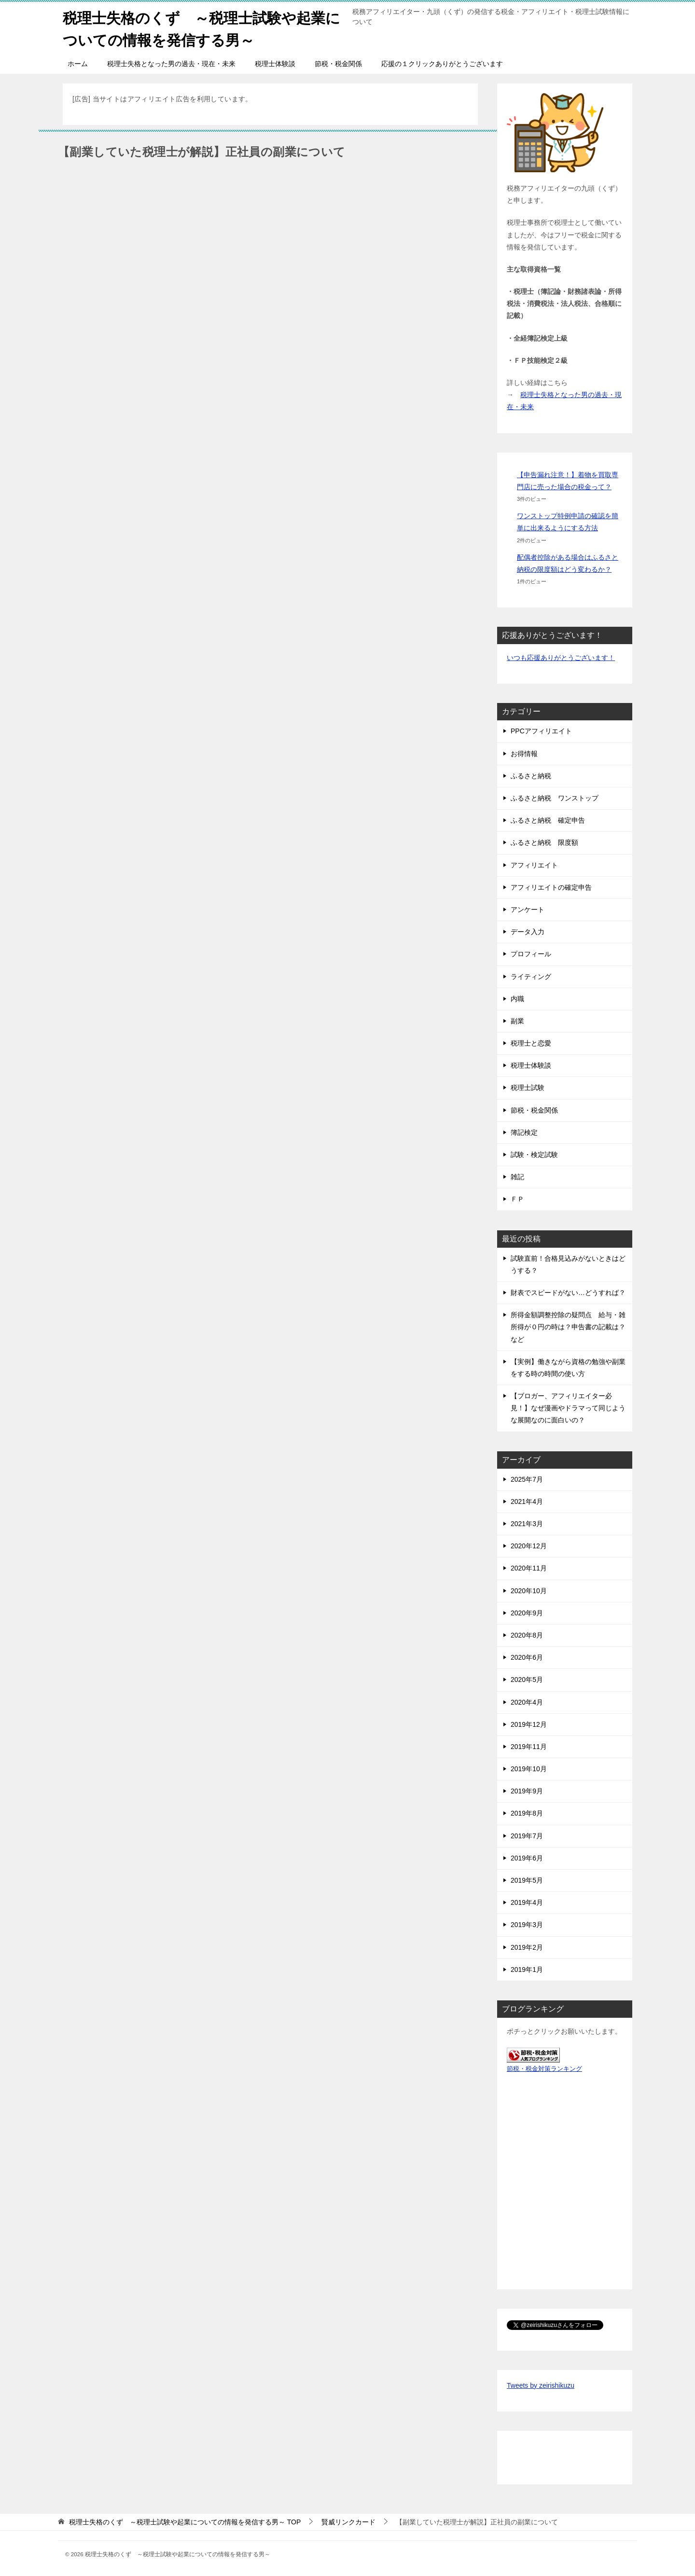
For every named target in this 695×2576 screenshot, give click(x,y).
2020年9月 (527, 1612)
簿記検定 (524, 1131)
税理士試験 (527, 1087)
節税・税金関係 (338, 63)
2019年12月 (529, 1723)
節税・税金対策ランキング (544, 2068)
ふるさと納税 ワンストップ (554, 797)
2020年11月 (529, 1567)
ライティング (531, 975)
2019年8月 (527, 1813)
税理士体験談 (275, 63)
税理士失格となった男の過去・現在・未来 (171, 63)
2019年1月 (527, 1968)
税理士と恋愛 (531, 1042)
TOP (185, 2521)
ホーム (78, 63)
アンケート (527, 908)
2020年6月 (527, 1656)
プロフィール (531, 953)
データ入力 (527, 931)
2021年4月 (527, 1500)
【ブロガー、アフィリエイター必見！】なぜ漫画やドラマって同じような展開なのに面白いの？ (568, 1407)
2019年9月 (527, 1790)
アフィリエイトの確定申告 (551, 886)
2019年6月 (527, 1857)
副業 (517, 1020)
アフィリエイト (534, 864)
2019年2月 (527, 1946)
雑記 (517, 1176)
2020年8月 (527, 1634)
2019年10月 (529, 1768)
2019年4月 (527, 1901)
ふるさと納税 (531, 775)
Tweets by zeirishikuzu (540, 2384)
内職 (517, 998)
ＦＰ (517, 1198)
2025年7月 (527, 1478)
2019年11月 (529, 1745)
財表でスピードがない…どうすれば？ (568, 1291)
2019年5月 (527, 1879)
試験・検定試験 (534, 1153)
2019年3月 (527, 1924)
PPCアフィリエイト (541, 730)
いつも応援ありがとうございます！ (561, 657)
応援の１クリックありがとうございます (442, 63)
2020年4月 (527, 1701)
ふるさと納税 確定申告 (548, 819)
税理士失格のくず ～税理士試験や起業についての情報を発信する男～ (201, 27)
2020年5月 (527, 1678)
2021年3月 (527, 1523)
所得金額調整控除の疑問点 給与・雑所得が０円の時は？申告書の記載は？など (568, 1326)
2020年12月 (529, 1545)
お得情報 (524, 753)
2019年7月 (527, 1835)
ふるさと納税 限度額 (544, 841)
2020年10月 (529, 1590)
